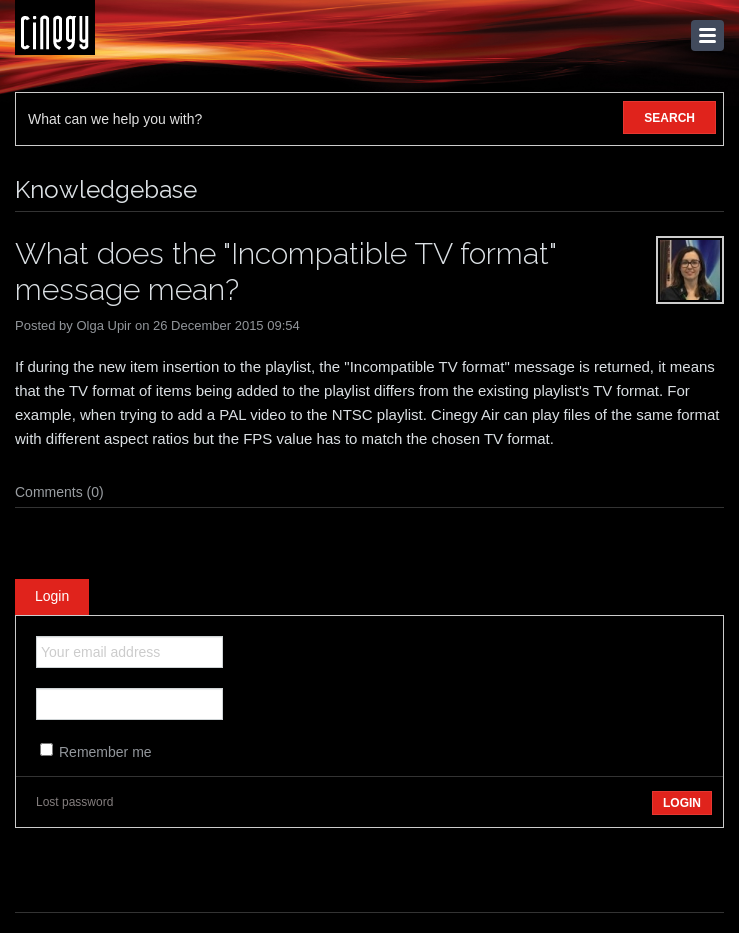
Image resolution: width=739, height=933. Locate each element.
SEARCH (669, 118)
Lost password (74, 802)
